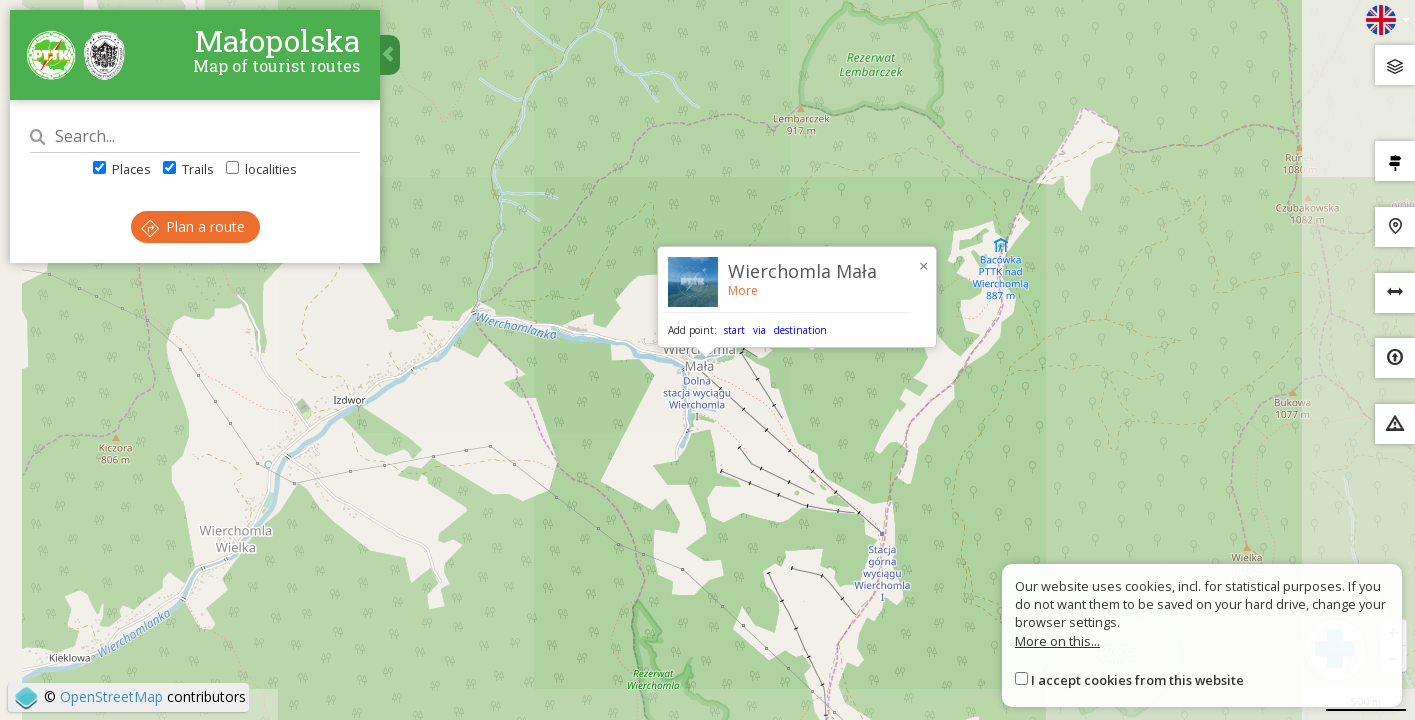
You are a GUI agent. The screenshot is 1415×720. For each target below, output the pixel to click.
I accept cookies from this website (1137, 680)
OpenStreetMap (111, 696)
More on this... (1057, 641)
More (743, 290)
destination (800, 330)
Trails (188, 169)
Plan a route (193, 226)
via (759, 330)
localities (261, 169)
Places (122, 169)
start (734, 330)
